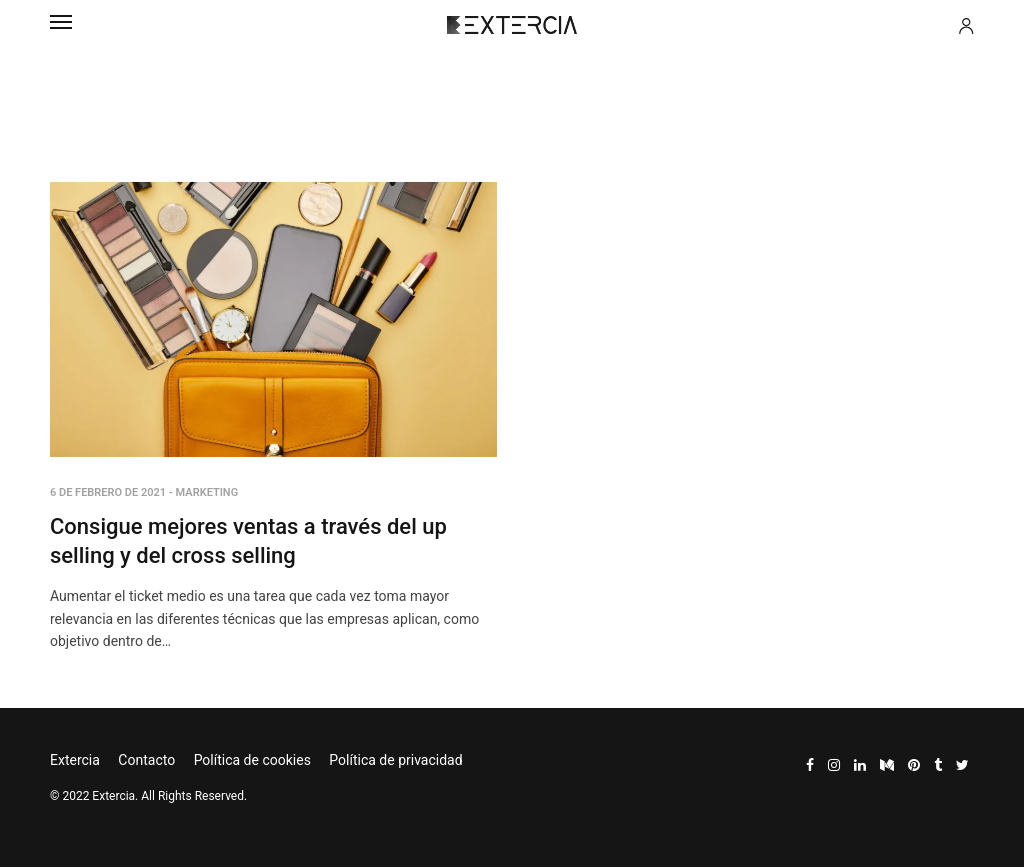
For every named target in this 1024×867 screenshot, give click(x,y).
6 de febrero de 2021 (108, 492)
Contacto (146, 760)
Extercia (75, 760)
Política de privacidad (395, 760)
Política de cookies (252, 760)
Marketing (207, 492)
